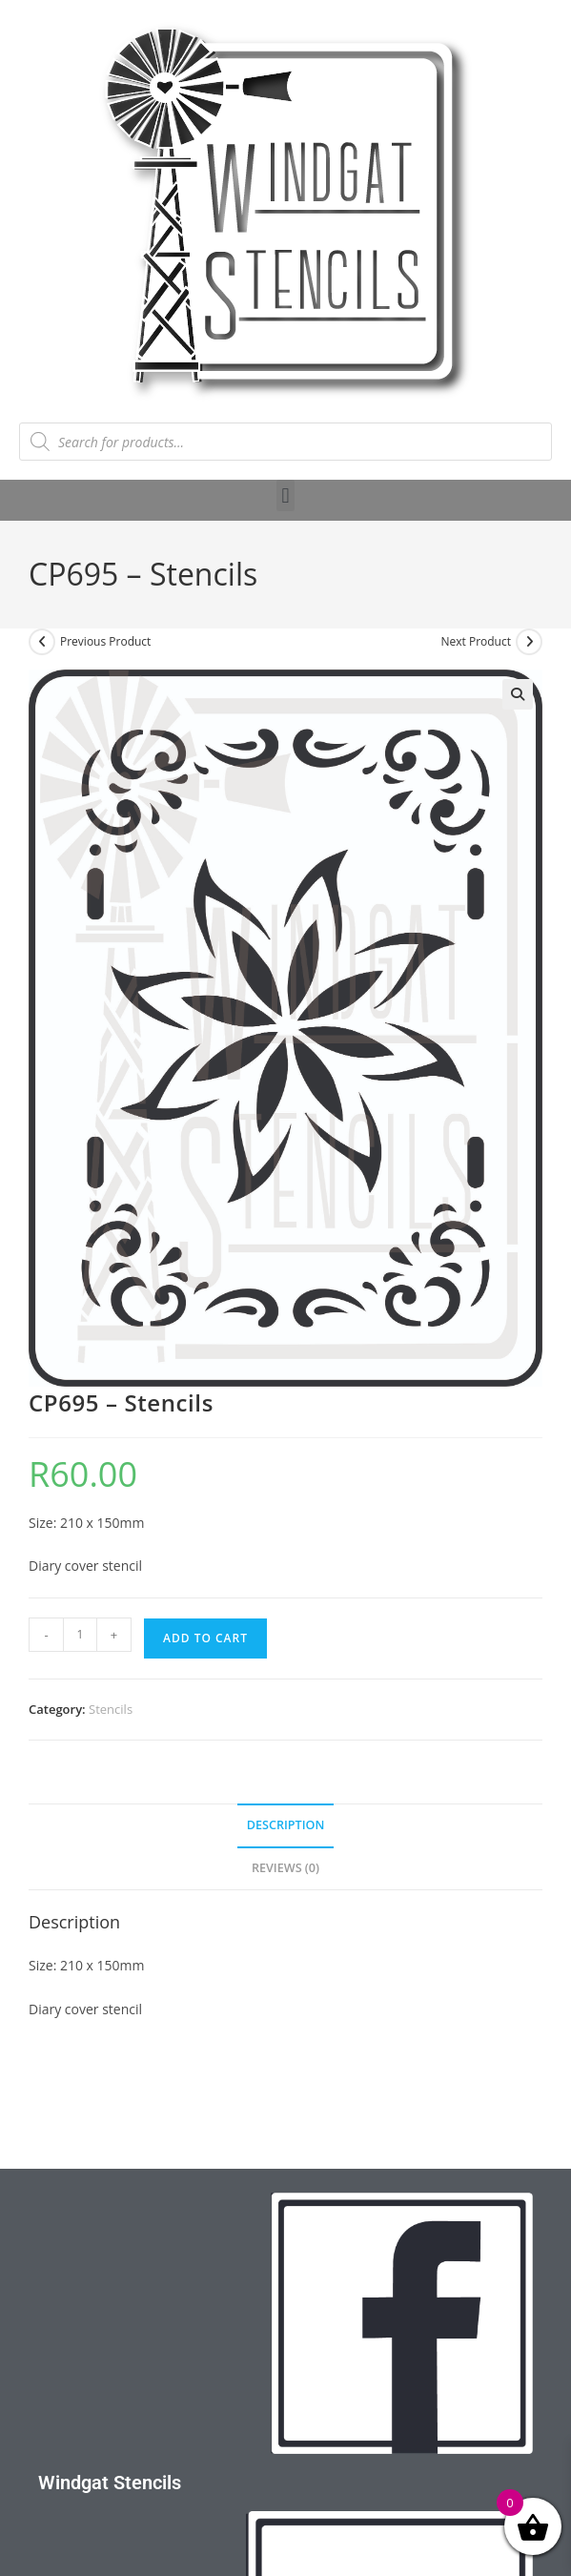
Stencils (111, 1709)
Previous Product (105, 641)
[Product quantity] (80, 1635)
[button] (285, 495)
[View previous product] (42, 642)
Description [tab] (286, 1825)
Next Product (475, 641)
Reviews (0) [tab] (285, 1868)
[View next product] (529, 642)
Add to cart (205, 1638)
